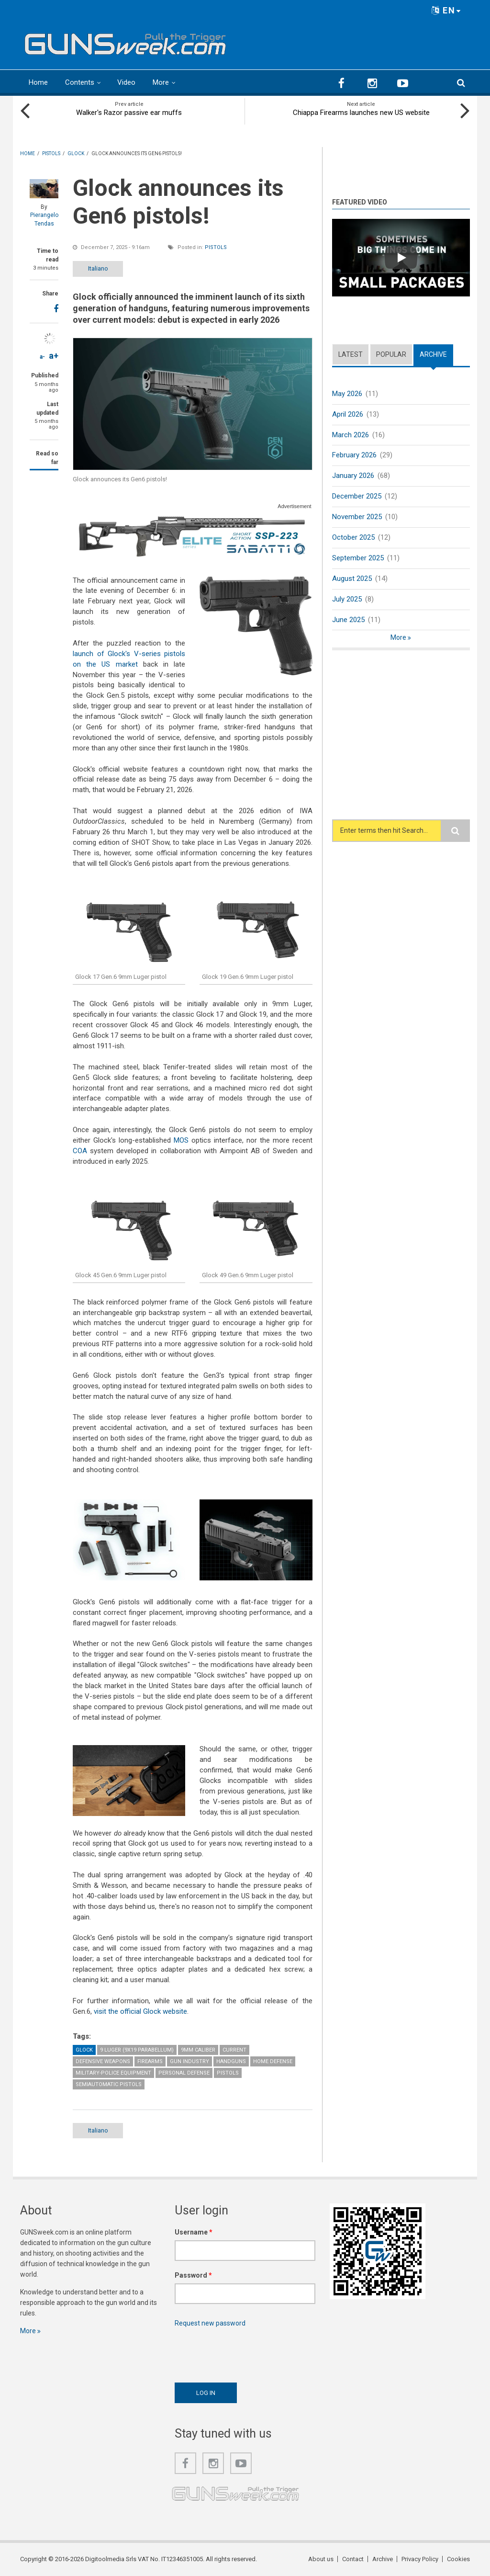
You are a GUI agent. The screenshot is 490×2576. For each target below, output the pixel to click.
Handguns (231, 2061)
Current (234, 2050)
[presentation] (247, 2352)
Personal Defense (184, 2073)
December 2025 (356, 496)
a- (42, 356)
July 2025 (347, 599)
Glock (84, 2050)
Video (126, 82)
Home (38, 82)
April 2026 (347, 414)
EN (446, 10)
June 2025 (348, 619)
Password (193, 2275)
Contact (353, 2559)
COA (80, 1150)
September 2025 (358, 558)
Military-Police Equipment (113, 2073)
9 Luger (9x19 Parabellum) (137, 2050)
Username (193, 2232)
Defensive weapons (103, 2061)
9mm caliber (198, 2050)
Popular (391, 354)
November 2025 (357, 516)
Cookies (458, 2559)
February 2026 (354, 455)
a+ (53, 356)
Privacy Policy (419, 2559)
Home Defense (272, 2061)
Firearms (150, 2061)
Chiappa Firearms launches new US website (361, 112)
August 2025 (352, 578)
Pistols (216, 247)
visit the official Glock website (140, 2011)
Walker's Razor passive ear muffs (129, 112)
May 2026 (347, 393)
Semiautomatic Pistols (109, 2084)
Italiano (98, 268)
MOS (181, 1140)
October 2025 (353, 537)
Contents (79, 82)
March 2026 (350, 435)
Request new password (210, 2323)
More (161, 82)
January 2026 (353, 475)
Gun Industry (189, 2061)
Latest (350, 354)
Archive (433, 354)
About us (321, 2559)
